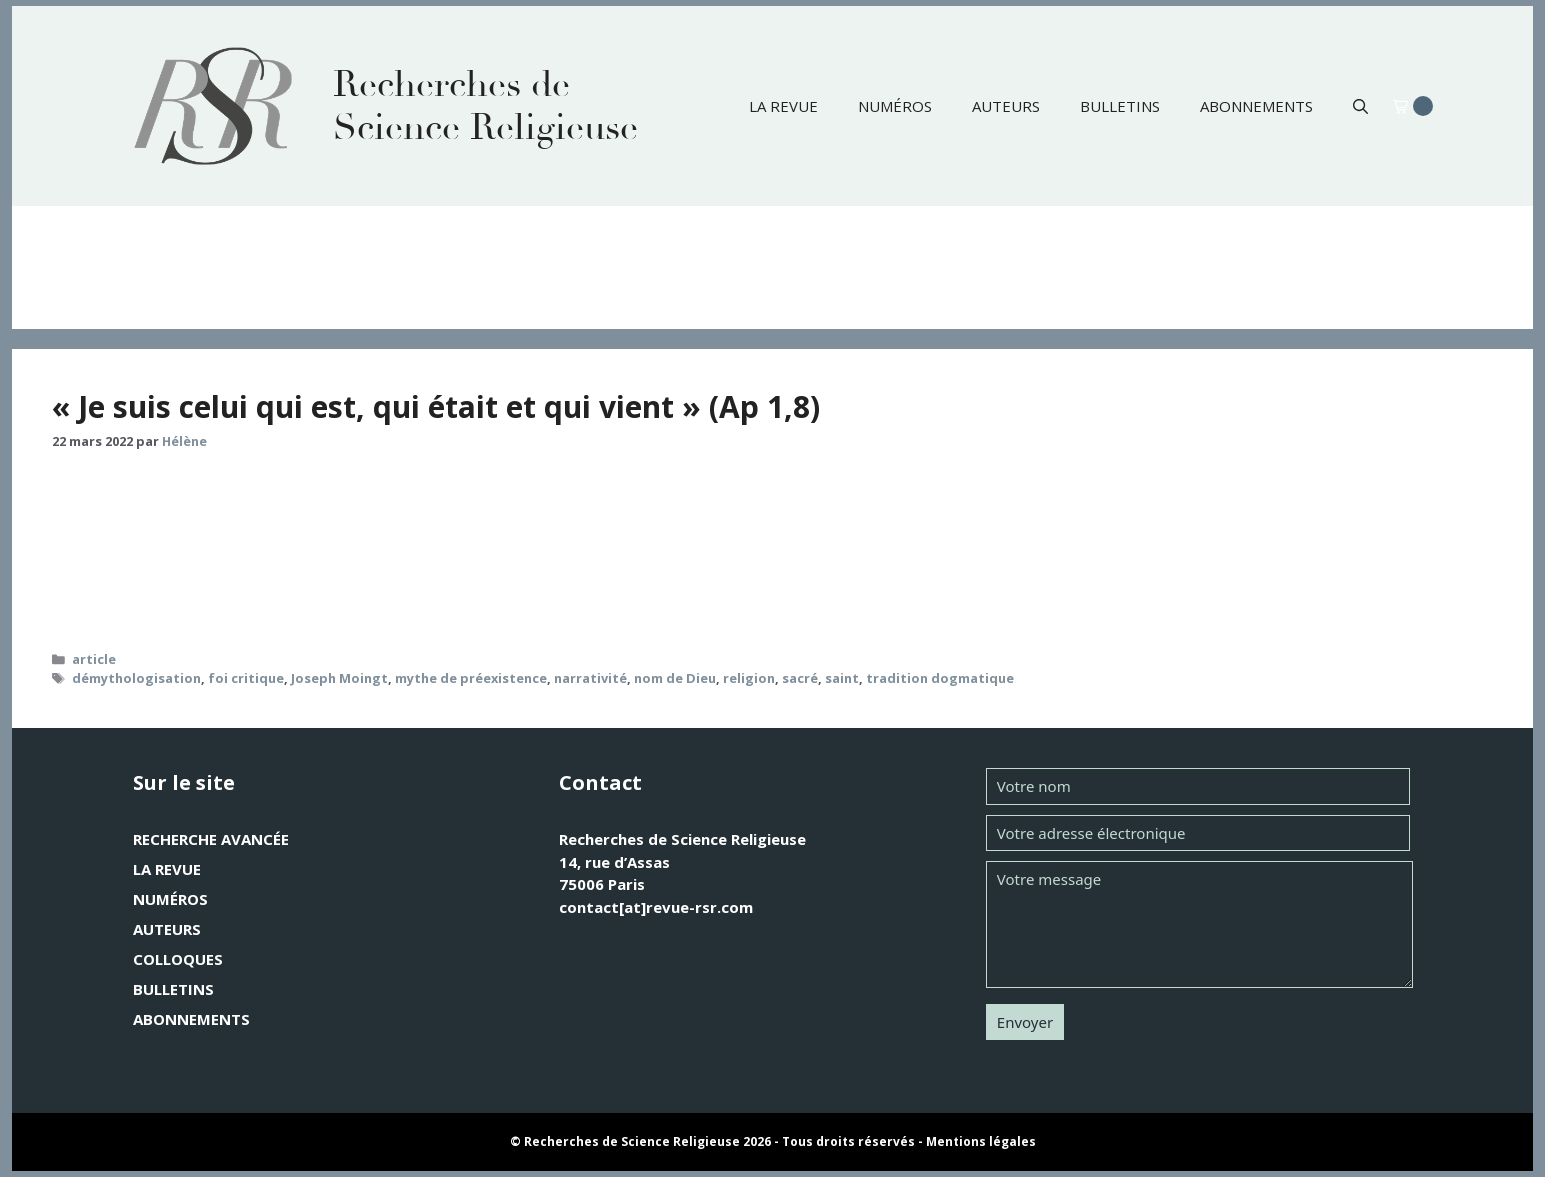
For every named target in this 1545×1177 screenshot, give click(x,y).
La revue (783, 106)
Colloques (178, 959)
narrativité (590, 678)
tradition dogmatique (940, 678)
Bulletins (1120, 106)
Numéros (895, 106)
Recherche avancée (211, 839)
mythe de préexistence (471, 678)
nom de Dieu (675, 678)
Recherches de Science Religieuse (485, 106)
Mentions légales (981, 1141)
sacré (800, 678)
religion (749, 678)
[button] (1360, 106)
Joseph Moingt (339, 678)
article (94, 659)
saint (842, 678)
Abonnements (1256, 106)
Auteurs (1006, 106)
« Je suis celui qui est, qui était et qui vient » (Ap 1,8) (436, 406)
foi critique (246, 678)
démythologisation (136, 678)
